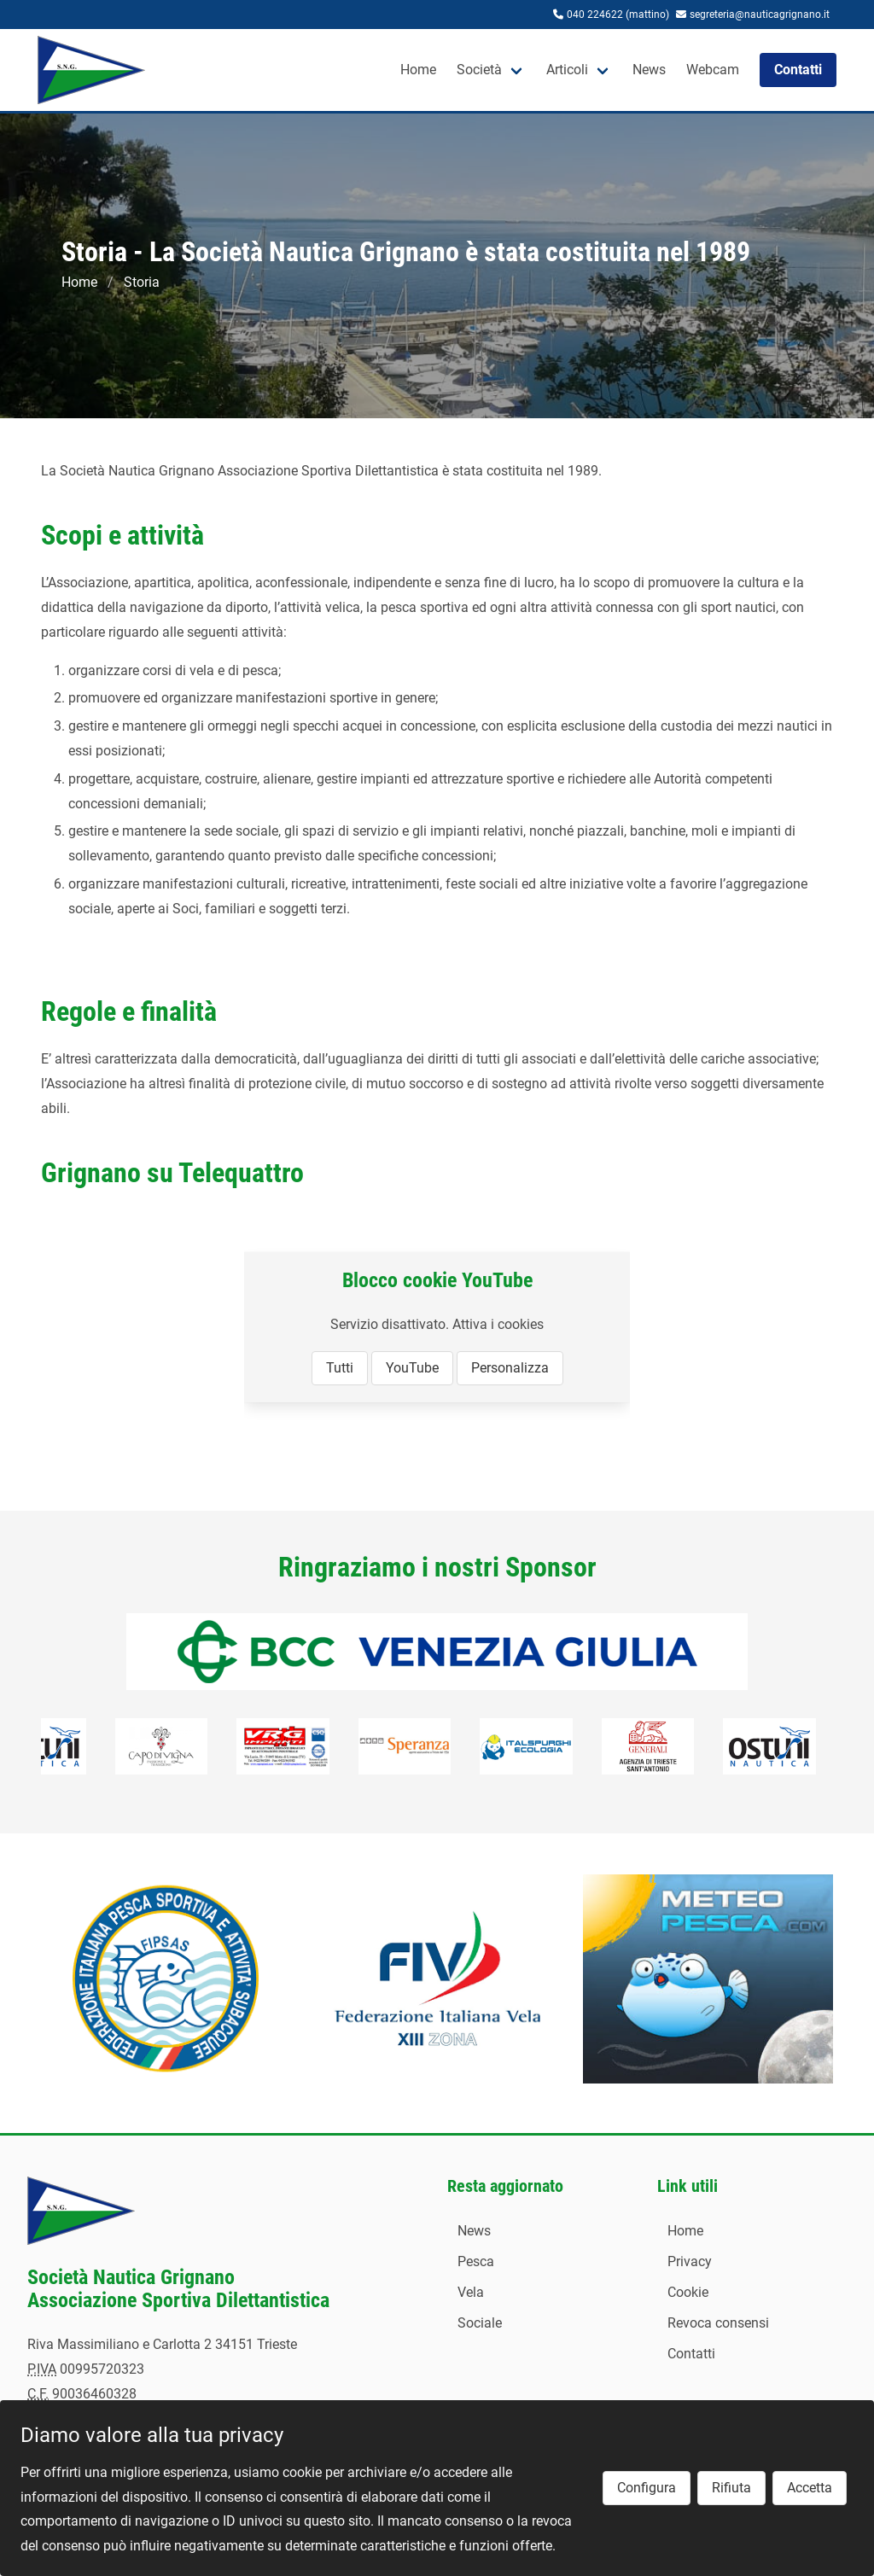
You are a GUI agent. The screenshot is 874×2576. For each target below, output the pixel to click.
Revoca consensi (718, 2323)
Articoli (567, 69)
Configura (646, 2488)
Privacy (689, 2261)
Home (418, 69)
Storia (142, 282)
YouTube (412, 1368)
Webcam (712, 69)
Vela (470, 2292)
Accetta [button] (809, 2488)
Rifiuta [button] (731, 2488)
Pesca (475, 2261)
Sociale (479, 2323)
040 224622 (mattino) (618, 14)
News (649, 69)
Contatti (691, 2354)
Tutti (339, 1368)
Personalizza (510, 1368)
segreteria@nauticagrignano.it (760, 14)
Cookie (687, 2292)
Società (479, 69)
